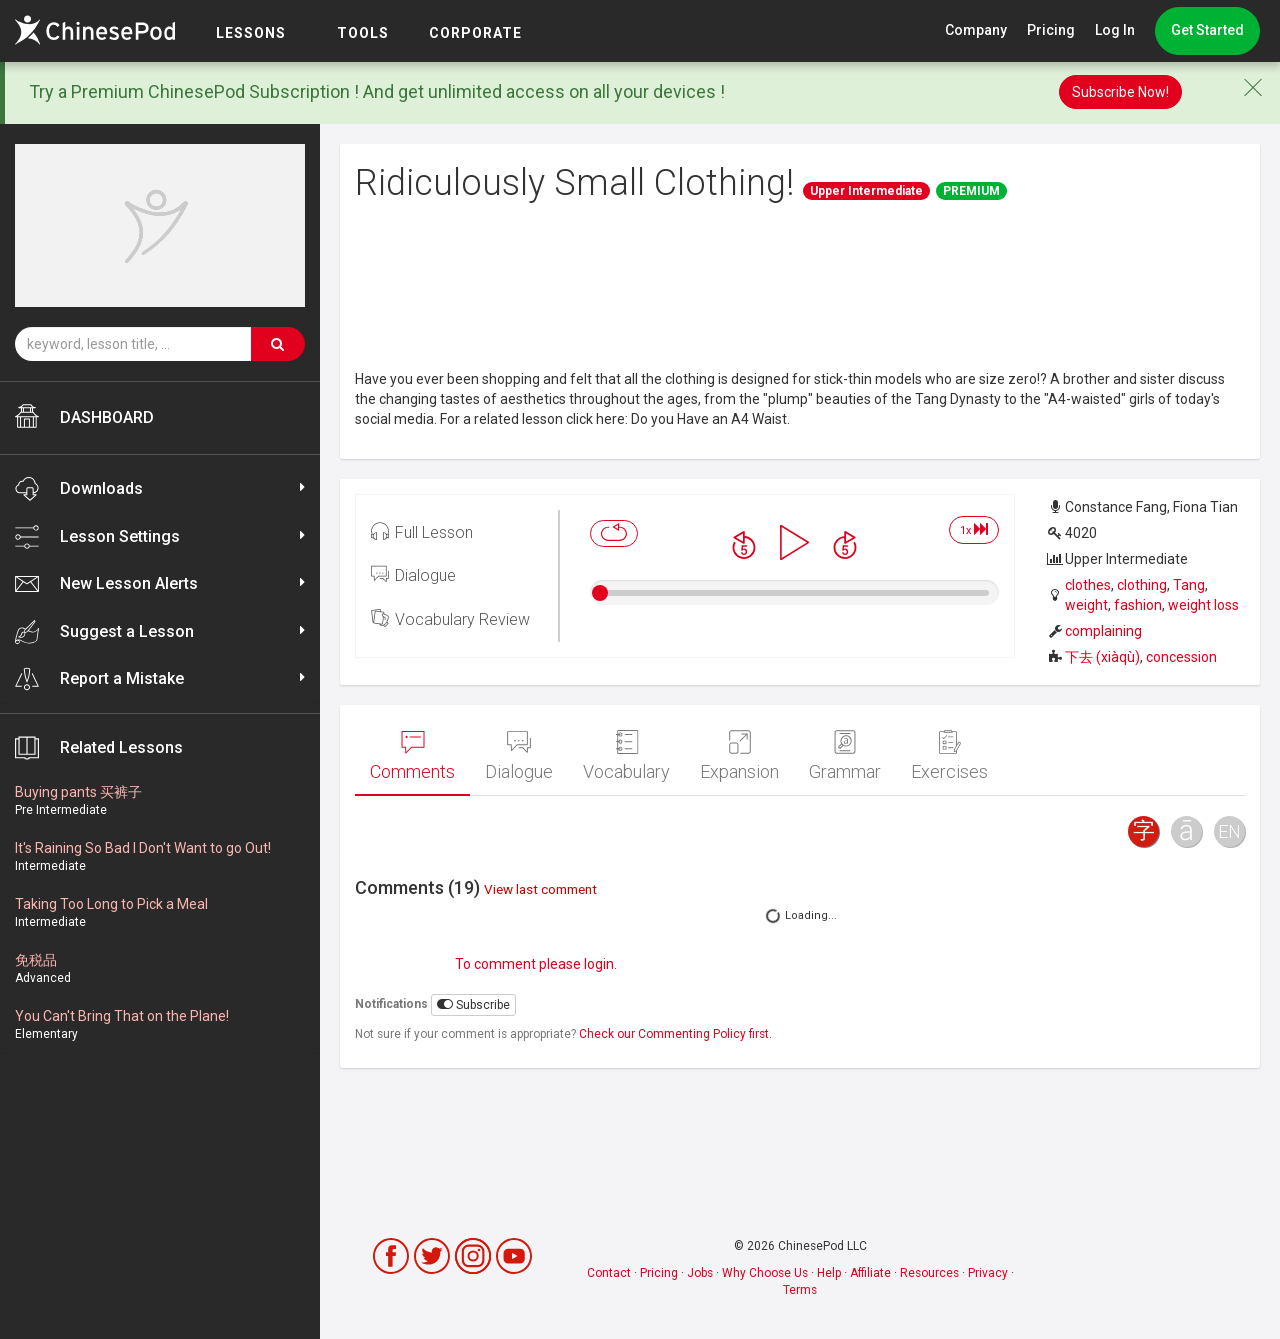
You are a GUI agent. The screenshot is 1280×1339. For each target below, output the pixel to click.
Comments (412, 756)
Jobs (700, 1273)
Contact (609, 1273)
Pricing (1051, 30)
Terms (800, 1290)
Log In (1115, 30)
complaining (1103, 631)
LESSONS (251, 33)
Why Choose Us (765, 1273)
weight (1086, 605)
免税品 (36, 960)
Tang (1189, 585)
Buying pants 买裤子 (78, 792)
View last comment (540, 889)
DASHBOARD (84, 416)
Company (976, 30)
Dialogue (413, 574)
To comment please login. (536, 964)
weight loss (1203, 605)
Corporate (475, 33)
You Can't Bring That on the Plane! (122, 1016)
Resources (929, 1273)
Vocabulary (626, 756)
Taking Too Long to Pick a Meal (111, 904)
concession (1181, 657)
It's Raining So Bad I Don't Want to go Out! (143, 848)
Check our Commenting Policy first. (675, 1034)
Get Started (1207, 30)
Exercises (949, 756)
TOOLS (363, 33)
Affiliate (870, 1273)
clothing (1142, 585)
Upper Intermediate (866, 191)
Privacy (988, 1273)
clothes (1088, 585)
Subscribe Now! (1120, 92)
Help (829, 1273)
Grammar (845, 756)
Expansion (739, 756)
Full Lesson (422, 531)
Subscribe (473, 1004)
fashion (1138, 605)
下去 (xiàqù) (1102, 657)
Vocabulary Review (450, 618)
